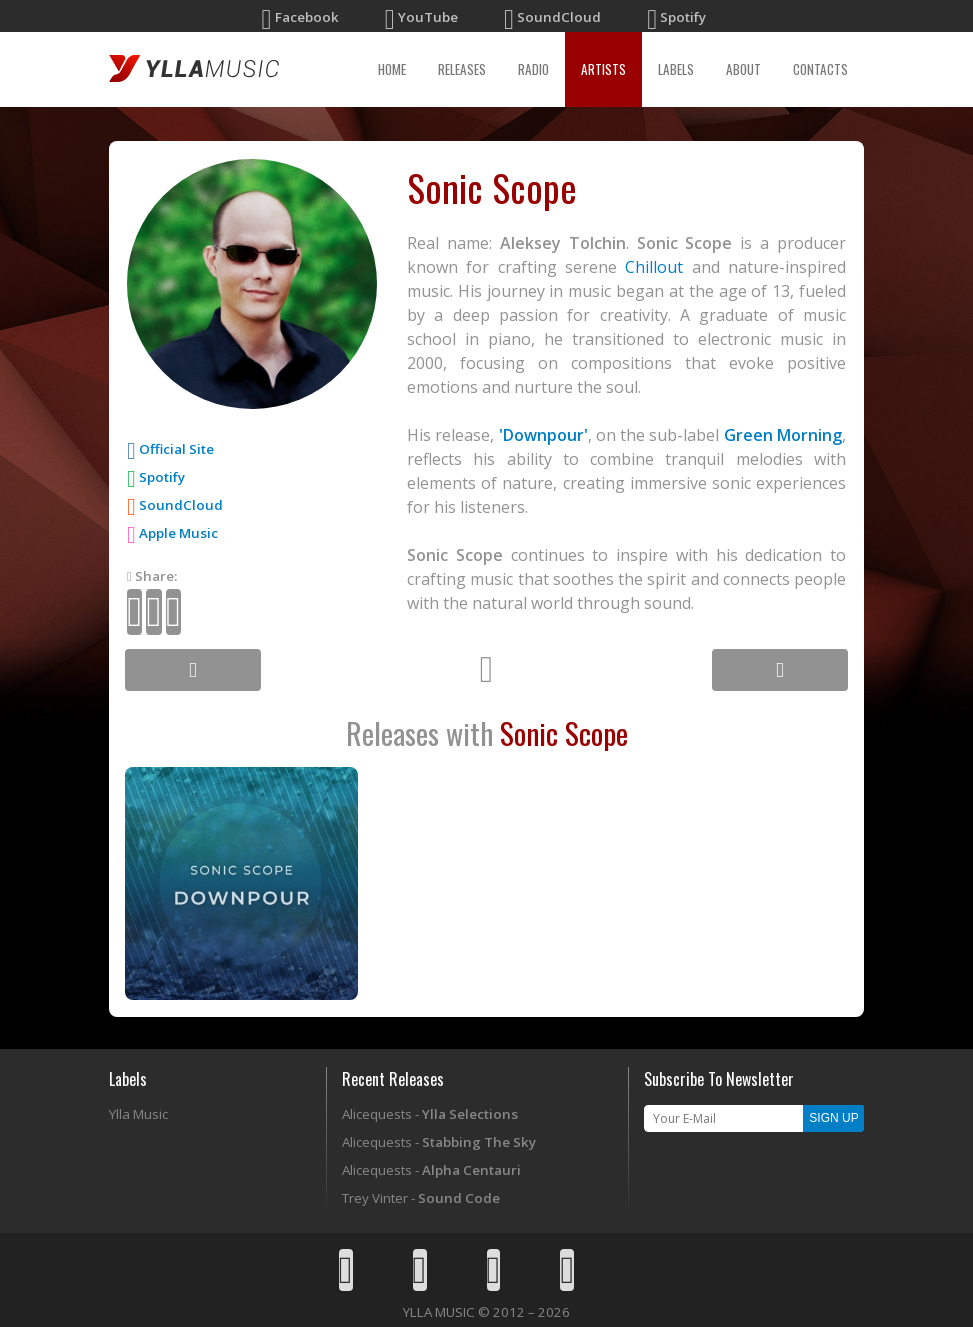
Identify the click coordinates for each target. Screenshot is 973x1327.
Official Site (176, 449)
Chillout (654, 267)
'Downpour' (543, 435)
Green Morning (783, 435)
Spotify (156, 477)
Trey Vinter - (421, 1198)
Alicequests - (430, 1114)
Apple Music (172, 533)
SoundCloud (175, 505)
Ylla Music (138, 1114)
